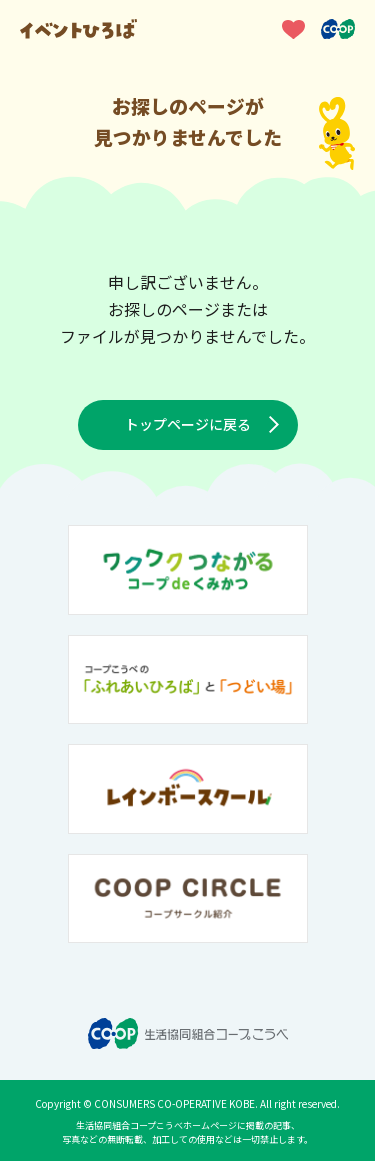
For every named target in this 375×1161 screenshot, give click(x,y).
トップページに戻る (188, 424)
